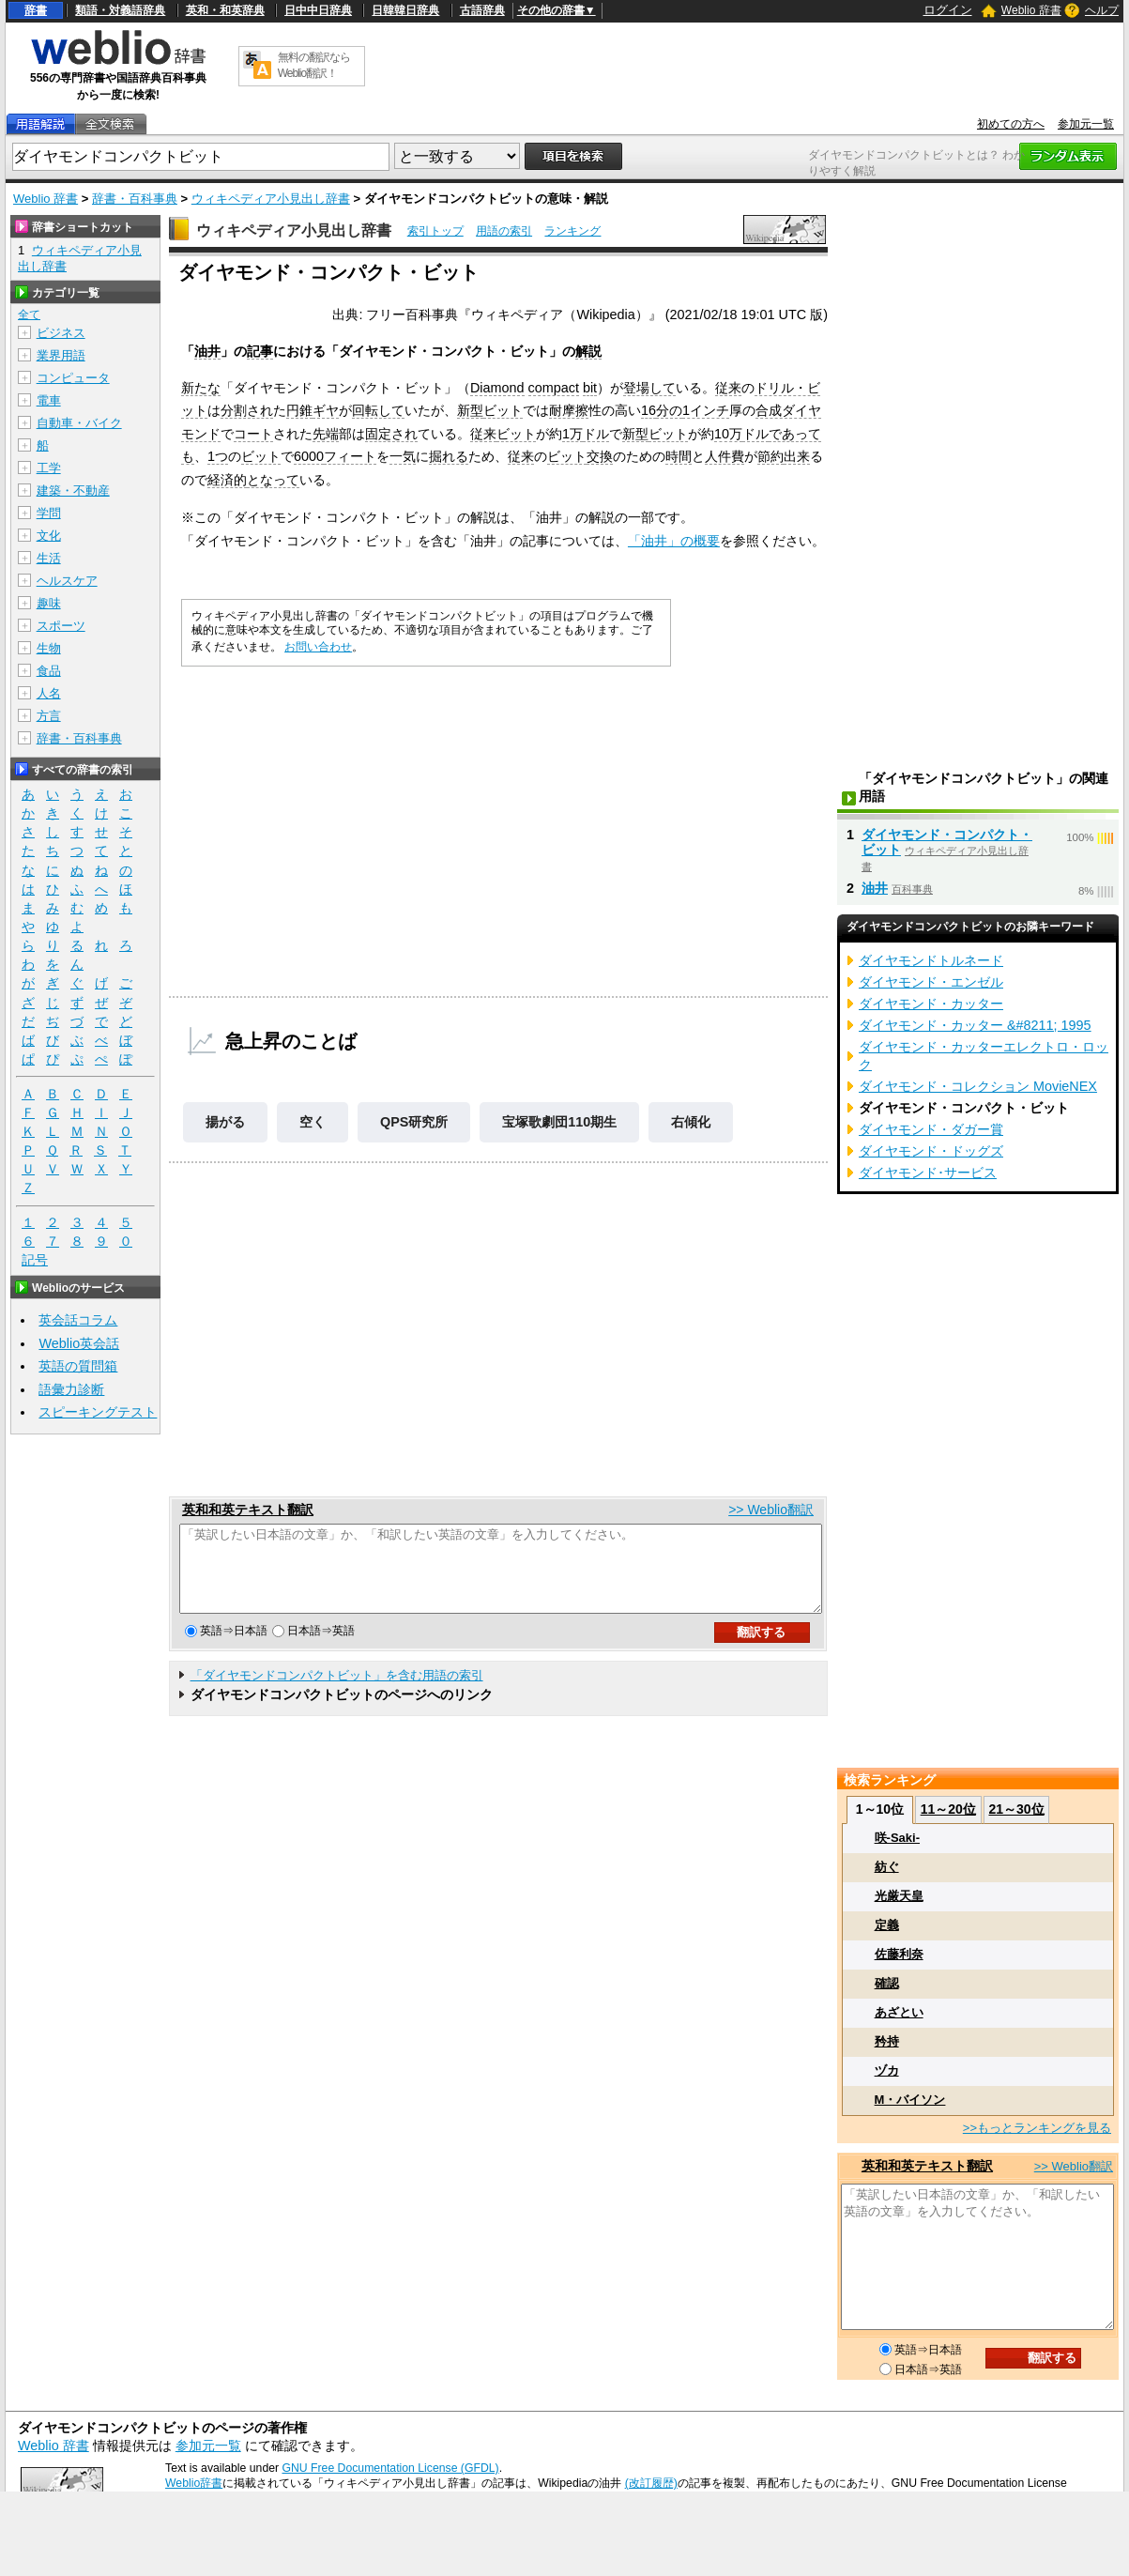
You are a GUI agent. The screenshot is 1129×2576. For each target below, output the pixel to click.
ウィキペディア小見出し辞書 (270, 199)
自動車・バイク (79, 423)
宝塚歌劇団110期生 (559, 1121)
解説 (588, 351)
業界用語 (61, 355)
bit (590, 387)
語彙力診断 (71, 1389)
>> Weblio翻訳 (771, 1509)
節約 (770, 456)
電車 (49, 400)
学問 (49, 513)
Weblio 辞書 (1031, 10)
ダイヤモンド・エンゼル (931, 981)
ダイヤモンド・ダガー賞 (931, 1129)
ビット (503, 410)
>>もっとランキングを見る (1037, 2128)
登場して (649, 387)
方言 (49, 716)
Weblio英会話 (78, 1343)
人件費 (724, 456)
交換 (600, 456)
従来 (728, 387)
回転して (378, 410)
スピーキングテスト (97, 1411)
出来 (797, 456)
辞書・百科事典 (134, 199)
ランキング (572, 231)
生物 (49, 648)
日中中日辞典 (318, 10)
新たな (201, 387)
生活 (49, 558)
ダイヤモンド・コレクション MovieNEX (978, 1086)
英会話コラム (77, 1319)
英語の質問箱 (77, 1365)
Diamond (497, 387)
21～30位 (1016, 1809)
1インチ (705, 410)
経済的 (227, 479)
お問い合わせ (318, 646)
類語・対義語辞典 (120, 10)
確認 (887, 1983)
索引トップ (435, 231)
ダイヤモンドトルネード (931, 960)
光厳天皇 (899, 1896)
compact (553, 387)
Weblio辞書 (193, 2483)
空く (312, 1121)
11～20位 (948, 1809)
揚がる (225, 1121)
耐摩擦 (568, 410)
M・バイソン (910, 2100)
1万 (572, 433)
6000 (309, 456)
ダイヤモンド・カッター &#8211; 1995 (975, 1025)
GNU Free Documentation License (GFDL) (390, 2468)
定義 (887, 1925)
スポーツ (61, 626)
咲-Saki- (897, 1838)
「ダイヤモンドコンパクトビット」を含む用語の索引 (337, 1692)
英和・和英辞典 (225, 10)
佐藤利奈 (899, 1954)
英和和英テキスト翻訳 (247, 1509)
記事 (260, 351)
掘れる (448, 456)
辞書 (35, 10)
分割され (247, 410)
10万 (728, 433)
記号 (35, 1260)
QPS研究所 (414, 1121)
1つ (217, 456)
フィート (350, 456)
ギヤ (326, 410)
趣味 (49, 603)
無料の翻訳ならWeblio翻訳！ (314, 65)
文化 (49, 536)
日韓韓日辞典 (405, 10)
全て (29, 314)
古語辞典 (482, 10)
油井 (207, 351)
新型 (470, 410)
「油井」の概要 (674, 540)
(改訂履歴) (651, 2483)
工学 (49, 468)
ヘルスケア (67, 581)
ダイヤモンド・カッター (931, 1003)
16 (648, 410)
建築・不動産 (73, 490)
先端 (326, 433)
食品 (49, 671)
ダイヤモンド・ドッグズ (931, 1150)
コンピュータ (73, 378)
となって (273, 479)
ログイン (947, 10)
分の (669, 410)
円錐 (299, 410)
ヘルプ (1102, 10)
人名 (49, 693)
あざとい (899, 2012)
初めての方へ (1011, 123)
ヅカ (887, 2070)
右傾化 (690, 1121)
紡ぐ (887, 1867)
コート (253, 433)
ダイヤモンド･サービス (928, 1172)
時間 (678, 456)
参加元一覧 (1086, 123)
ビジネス (61, 333)
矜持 (887, 2041)
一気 (402, 456)
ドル (596, 433)
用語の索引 (504, 231)
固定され (391, 433)
